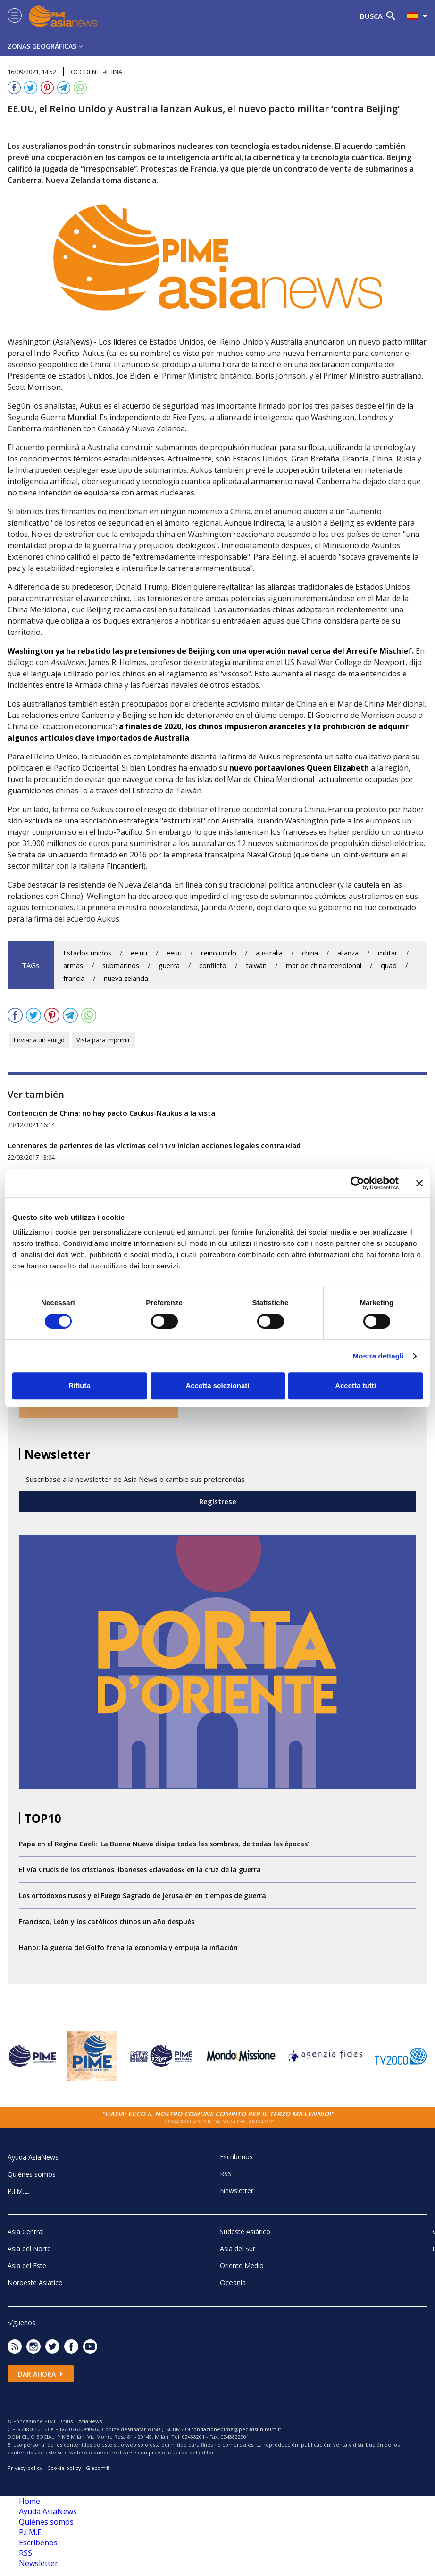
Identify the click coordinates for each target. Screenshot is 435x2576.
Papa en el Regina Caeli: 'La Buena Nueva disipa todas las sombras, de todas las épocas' (164, 1843)
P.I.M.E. (18, 2191)
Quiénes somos (32, 2174)
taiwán (256, 965)
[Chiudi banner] (419, 1183)
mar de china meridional (323, 965)
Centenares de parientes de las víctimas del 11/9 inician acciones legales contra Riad (154, 1145)
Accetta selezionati (217, 1386)
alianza (348, 952)
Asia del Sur (237, 2248)
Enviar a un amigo (39, 1040)
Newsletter (236, 2190)
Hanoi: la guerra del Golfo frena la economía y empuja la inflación (128, 1947)
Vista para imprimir (103, 1040)
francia (73, 978)
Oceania (233, 2282)
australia (269, 952)
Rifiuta (79, 1386)
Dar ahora (40, 2374)
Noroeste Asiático (35, 2282)
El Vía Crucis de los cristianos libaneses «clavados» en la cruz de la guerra (140, 1869)
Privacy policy (25, 2467)
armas (73, 965)
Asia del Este (27, 2265)
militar (388, 952)
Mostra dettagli (377, 1356)
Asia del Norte (29, 2248)
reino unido (218, 952)
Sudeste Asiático (245, 2231)
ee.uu (139, 952)
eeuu (174, 952)
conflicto (212, 965)
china (310, 952)
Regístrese (217, 1501)
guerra (169, 965)
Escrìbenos (236, 2156)
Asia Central (26, 2231)
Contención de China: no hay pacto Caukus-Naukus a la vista (111, 1113)
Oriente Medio (242, 2265)
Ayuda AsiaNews (33, 2157)
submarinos (120, 965)
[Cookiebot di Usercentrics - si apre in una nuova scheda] (357, 1183)
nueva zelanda (126, 978)
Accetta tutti (355, 1386)
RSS (226, 2173)
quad (389, 965)
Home (29, 2501)
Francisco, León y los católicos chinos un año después (106, 1921)
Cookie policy (64, 2467)
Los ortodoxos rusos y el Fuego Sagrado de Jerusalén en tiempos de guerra (142, 1895)
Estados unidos (87, 952)
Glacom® (98, 2467)
